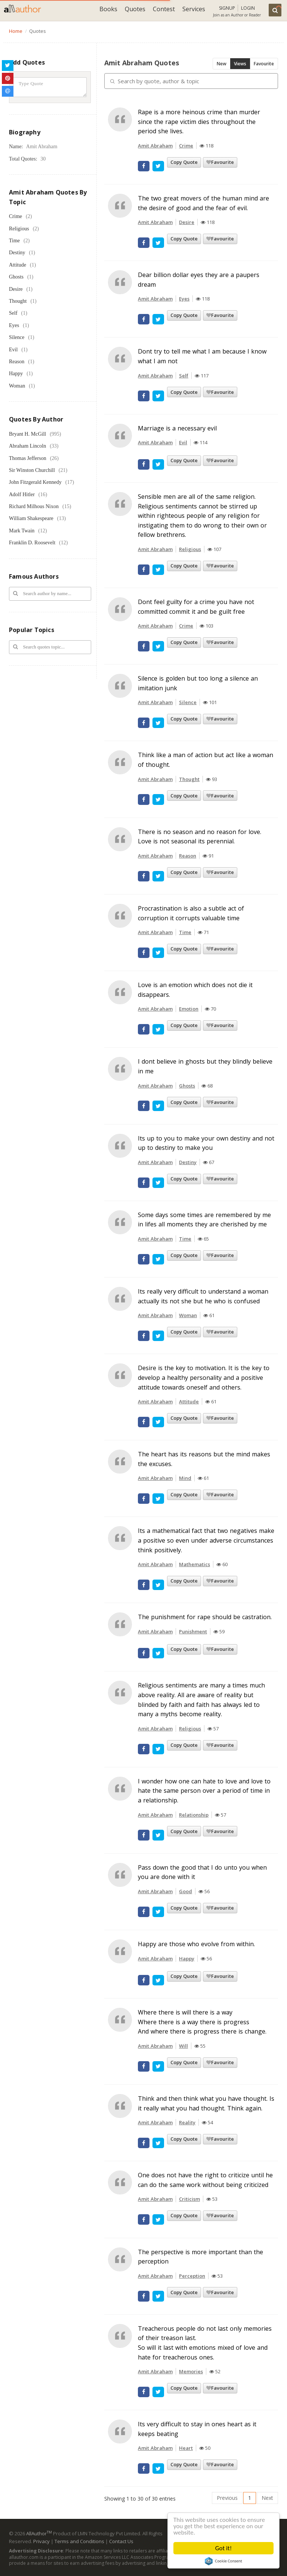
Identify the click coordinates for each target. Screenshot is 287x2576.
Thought (18, 301)
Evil (13, 349)
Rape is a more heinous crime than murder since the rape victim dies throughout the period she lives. (199, 121)
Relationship (194, 1814)
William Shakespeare (31, 518)
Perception (192, 2275)
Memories (191, 2371)
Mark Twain (21, 530)
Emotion (188, 1008)
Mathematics (194, 1564)
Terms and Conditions (79, 2541)
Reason (16, 361)
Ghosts (16, 277)
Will (183, 2046)
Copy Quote (184, 162)
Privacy (41, 2541)
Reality (187, 2122)
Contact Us (121, 2541)
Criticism (189, 2199)
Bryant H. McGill (27, 434)
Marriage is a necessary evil (177, 428)
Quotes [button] (135, 9)
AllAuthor (39, 2533)
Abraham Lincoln (27, 446)
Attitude (17, 265)
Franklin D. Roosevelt (32, 542)
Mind (185, 1478)
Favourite (264, 63)
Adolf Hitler (22, 494)
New (221, 63)
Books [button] (108, 9)
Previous (227, 2497)
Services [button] (193, 9)
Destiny (17, 252)
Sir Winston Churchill (32, 470)
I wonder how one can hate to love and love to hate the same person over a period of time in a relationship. (204, 1790)
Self (13, 313)
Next (267, 2497)
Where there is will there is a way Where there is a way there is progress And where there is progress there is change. (202, 2021)
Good (185, 1891)
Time (14, 240)
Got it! (223, 2548)
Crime (15, 216)
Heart (186, 2448)
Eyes (14, 325)
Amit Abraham (155, 145)
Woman (17, 386)
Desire (16, 289)
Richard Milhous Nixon (34, 506)
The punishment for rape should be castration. (205, 1617)
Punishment (193, 1631)
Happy (16, 373)
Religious (19, 228)
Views (240, 63)
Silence (16, 337)
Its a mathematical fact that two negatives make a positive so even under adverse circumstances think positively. (206, 1540)
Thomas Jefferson (27, 458)
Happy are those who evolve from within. (196, 1944)
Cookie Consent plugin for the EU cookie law (223, 2561)
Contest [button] (164, 9)
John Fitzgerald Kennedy (35, 482)
